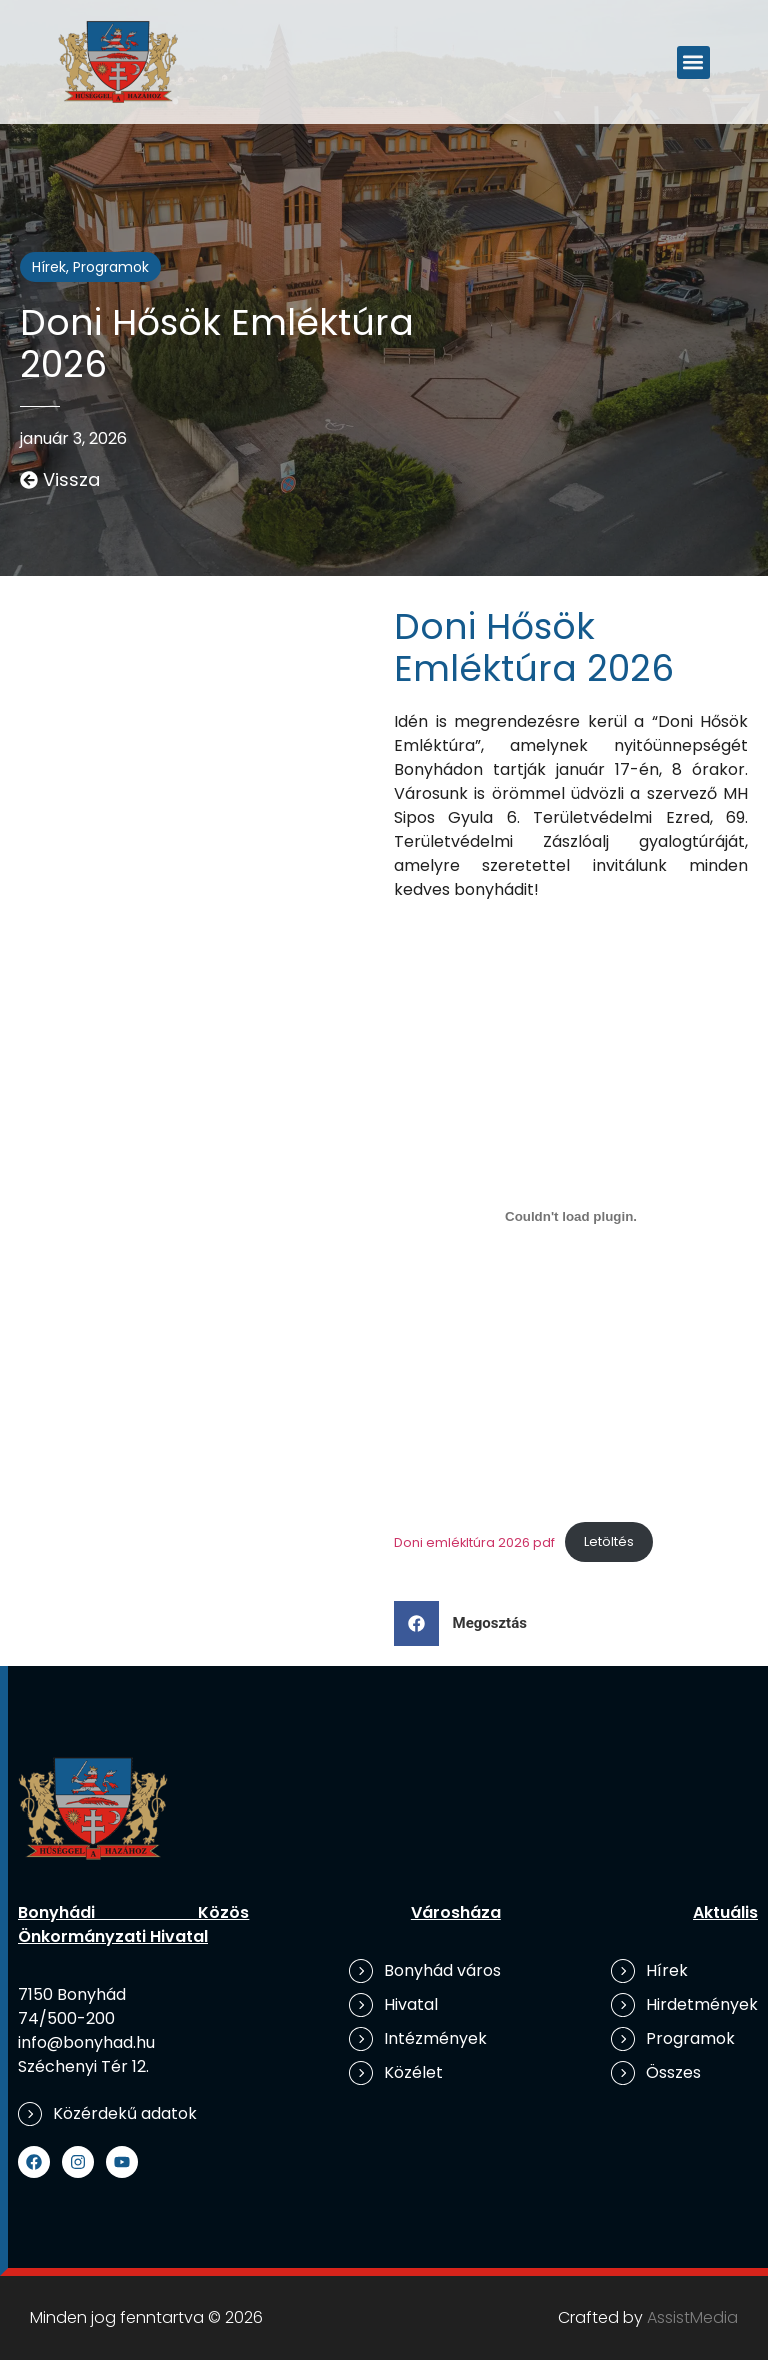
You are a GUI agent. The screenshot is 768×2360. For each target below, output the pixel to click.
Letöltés (609, 1541)
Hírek (49, 267)
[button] (693, 62)
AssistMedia (692, 2317)
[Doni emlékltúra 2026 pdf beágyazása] (571, 1216)
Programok (111, 267)
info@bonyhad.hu (86, 2042)
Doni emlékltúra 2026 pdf (474, 1541)
